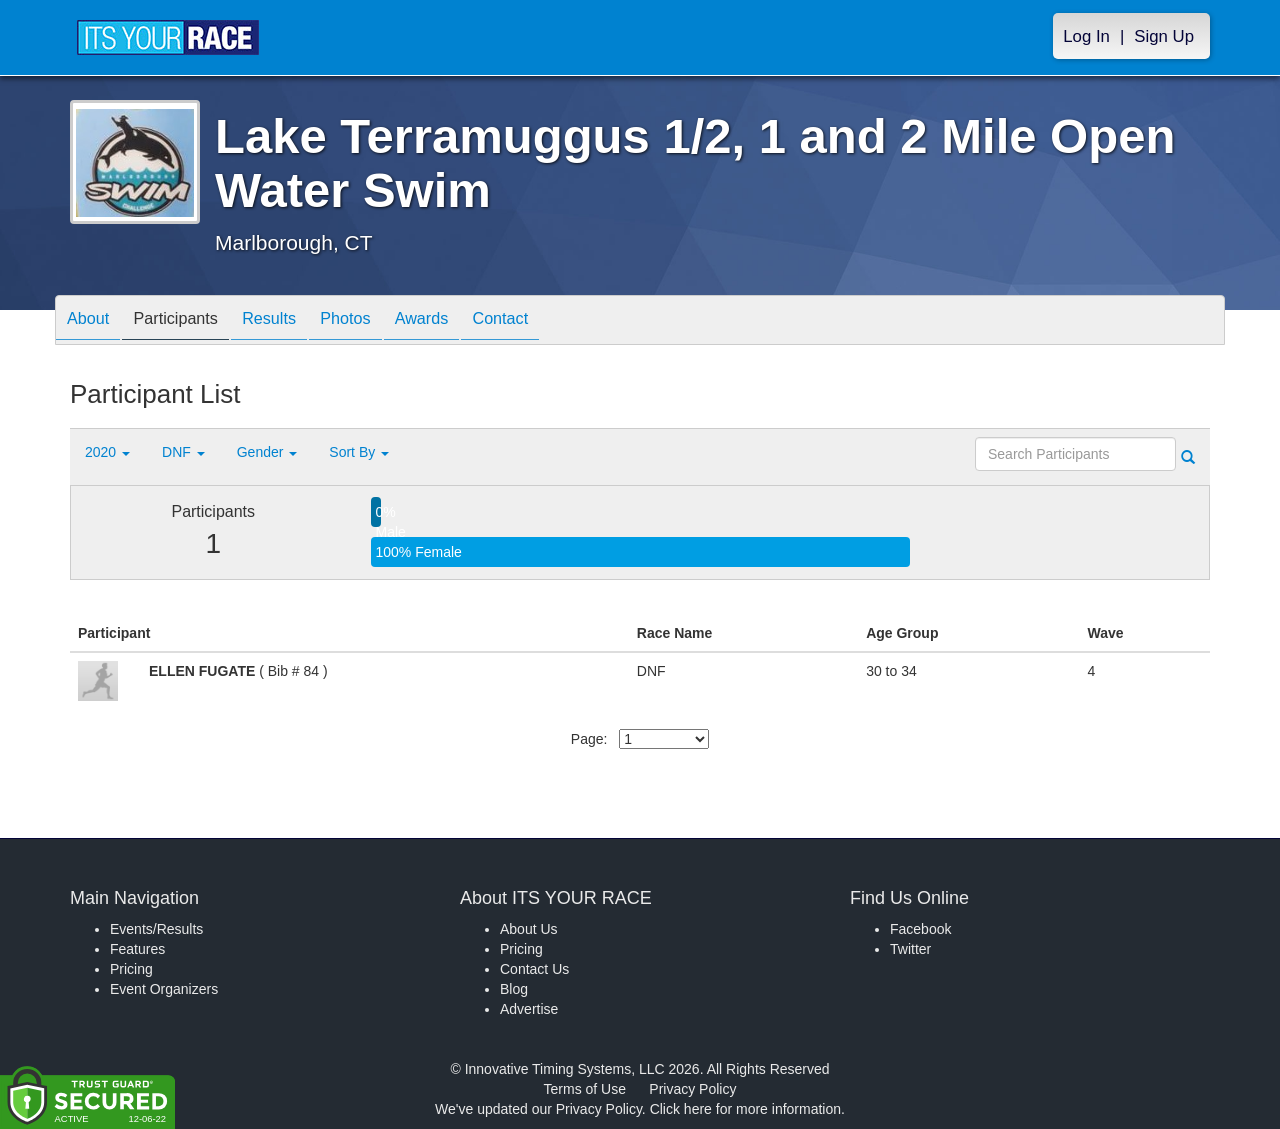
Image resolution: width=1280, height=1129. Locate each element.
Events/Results (156, 929)
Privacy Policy (692, 1089)
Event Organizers (164, 989)
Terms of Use (585, 1089)
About (93, 321)
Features (137, 949)
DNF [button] (183, 452)
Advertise (529, 1009)
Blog (514, 989)
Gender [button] (267, 452)
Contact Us (534, 969)
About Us (529, 929)
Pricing (131, 969)
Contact (555, 321)
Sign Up (1164, 36)
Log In (1086, 36)
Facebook (920, 929)
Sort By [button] (359, 452)
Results (295, 321)
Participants (191, 321)
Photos (381, 321)
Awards (467, 321)
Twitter (910, 949)
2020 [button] (107, 452)
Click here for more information (745, 1109)
